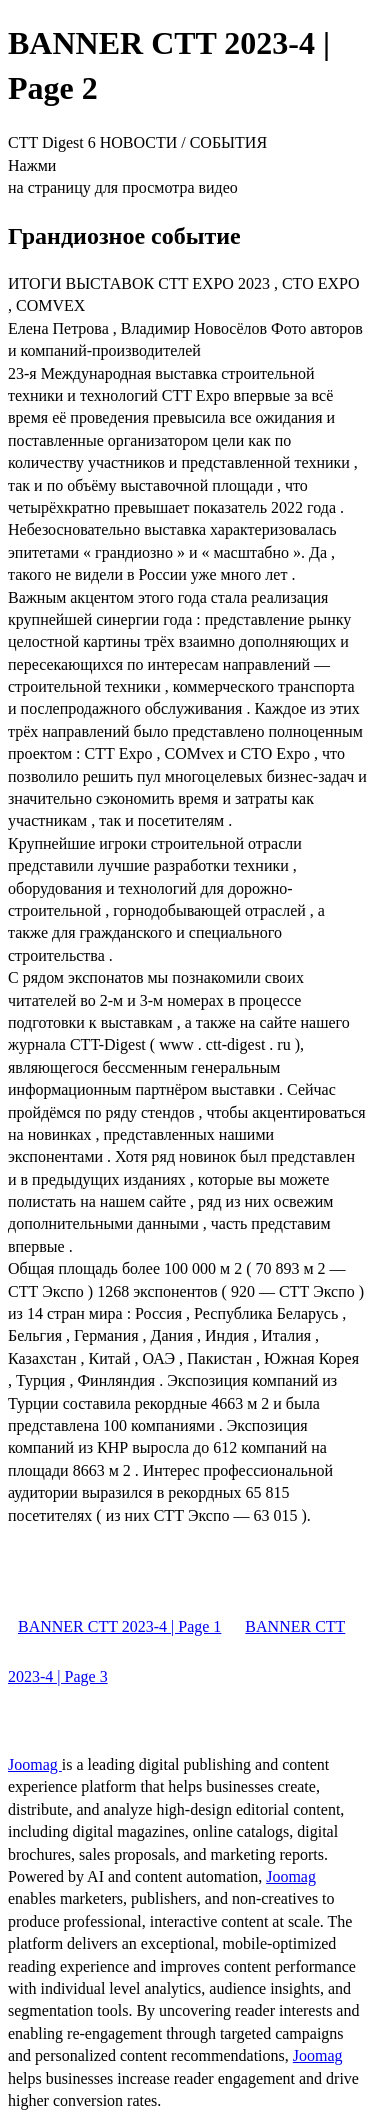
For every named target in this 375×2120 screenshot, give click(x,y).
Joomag (35, 1764)
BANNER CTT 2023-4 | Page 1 (119, 1626)
